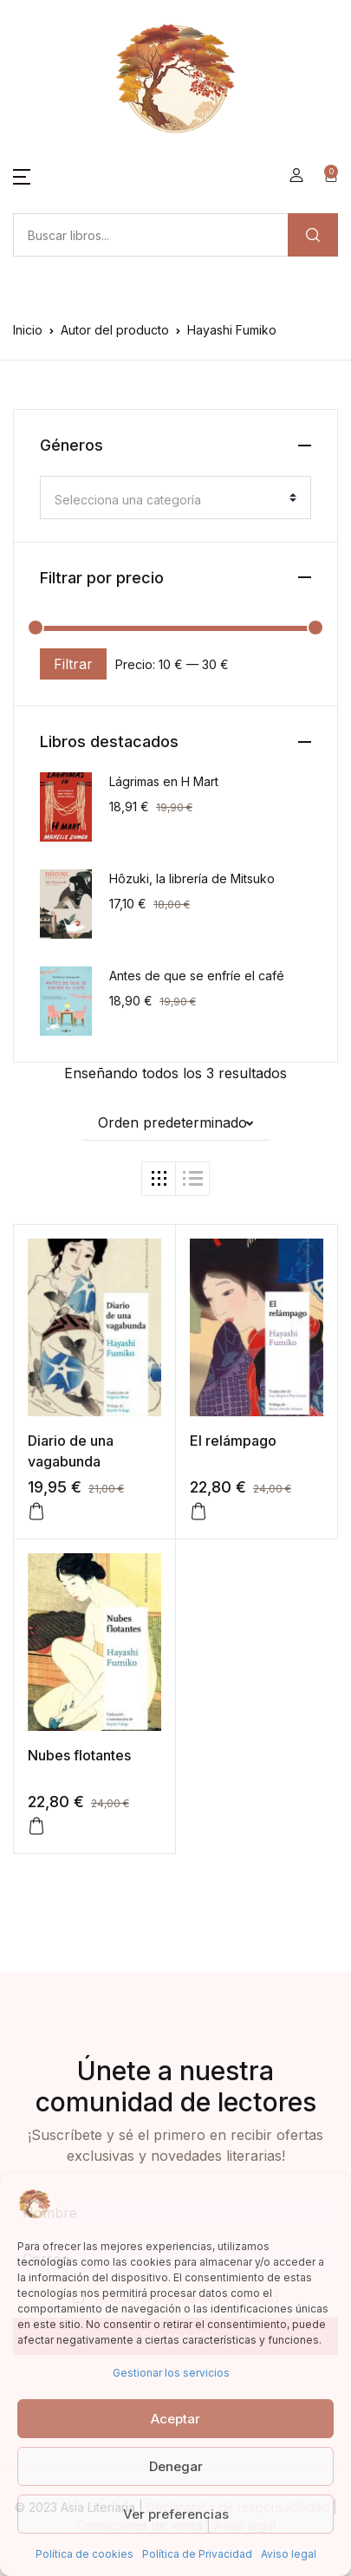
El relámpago (233, 1440)
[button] (21, 175)
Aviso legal (288, 2553)
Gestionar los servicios (171, 2372)
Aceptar (175, 2418)
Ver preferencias (176, 2514)
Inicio (27, 329)
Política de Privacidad (197, 2553)
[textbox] (169, 500)
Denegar (176, 2466)
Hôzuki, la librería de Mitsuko (192, 878)
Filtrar (73, 664)
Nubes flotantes (79, 1755)
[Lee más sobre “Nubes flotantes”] (36, 1826)
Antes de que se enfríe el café (196, 975)
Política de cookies (84, 2553)
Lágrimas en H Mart (163, 781)
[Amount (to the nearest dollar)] (150, 235)
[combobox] (175, 497)
